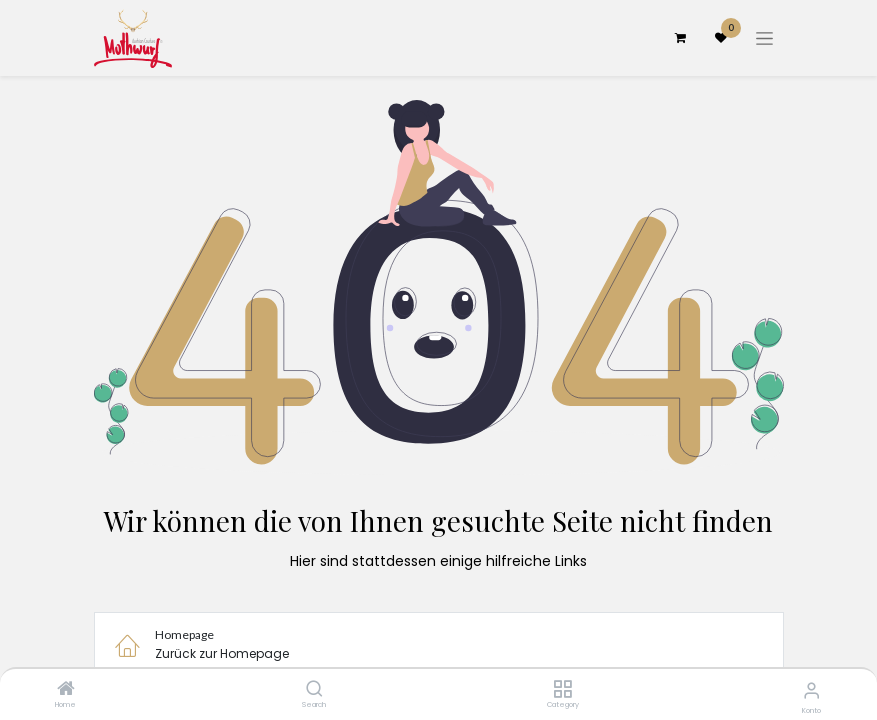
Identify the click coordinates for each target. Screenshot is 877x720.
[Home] (66, 690)
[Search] (314, 690)
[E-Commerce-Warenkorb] (681, 38)
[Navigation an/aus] (764, 38)
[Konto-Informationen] (811, 690)
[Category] (562, 690)
